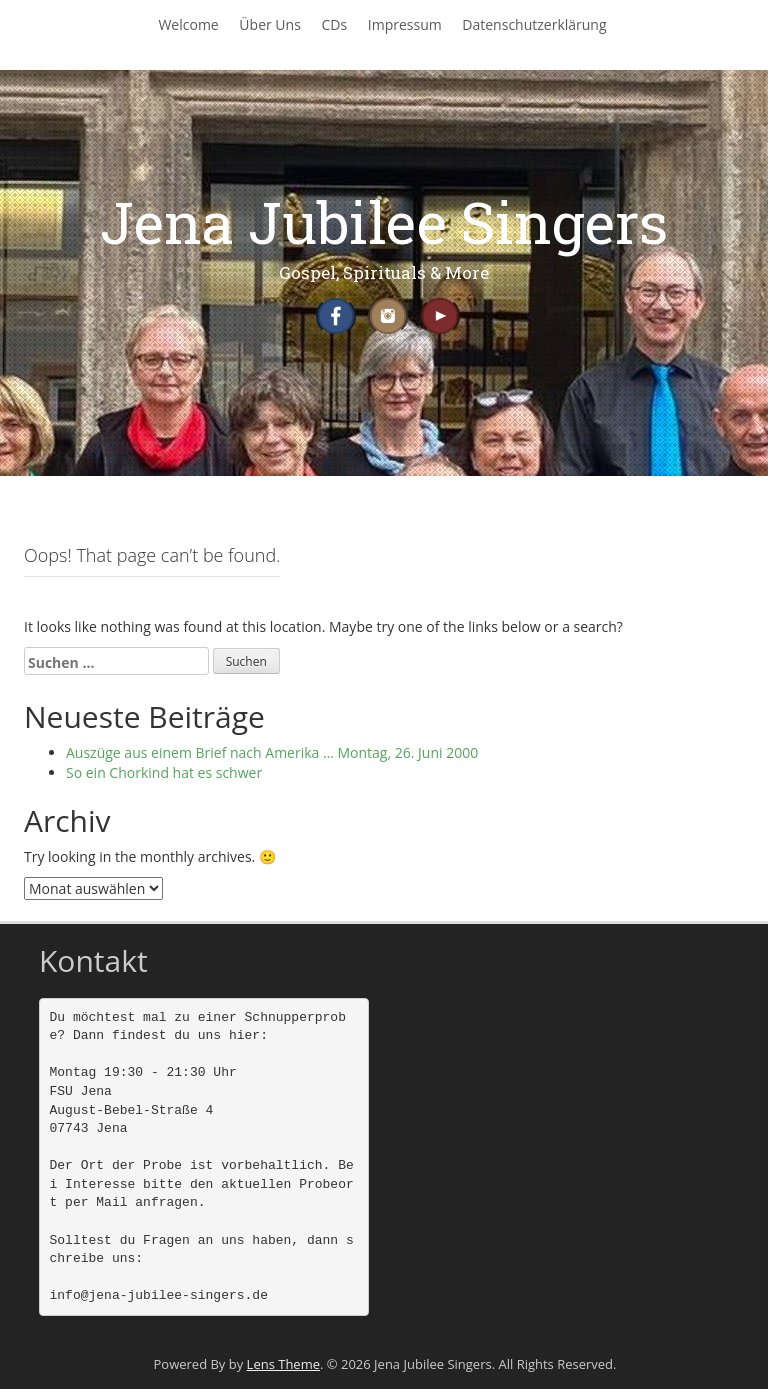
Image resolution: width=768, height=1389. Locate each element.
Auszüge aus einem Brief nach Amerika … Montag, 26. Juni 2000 (272, 752)
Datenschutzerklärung (534, 24)
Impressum (405, 24)
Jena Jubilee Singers (384, 221)
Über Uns (269, 24)
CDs (334, 24)
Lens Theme (283, 1364)
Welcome (188, 24)
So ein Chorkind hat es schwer (164, 772)
